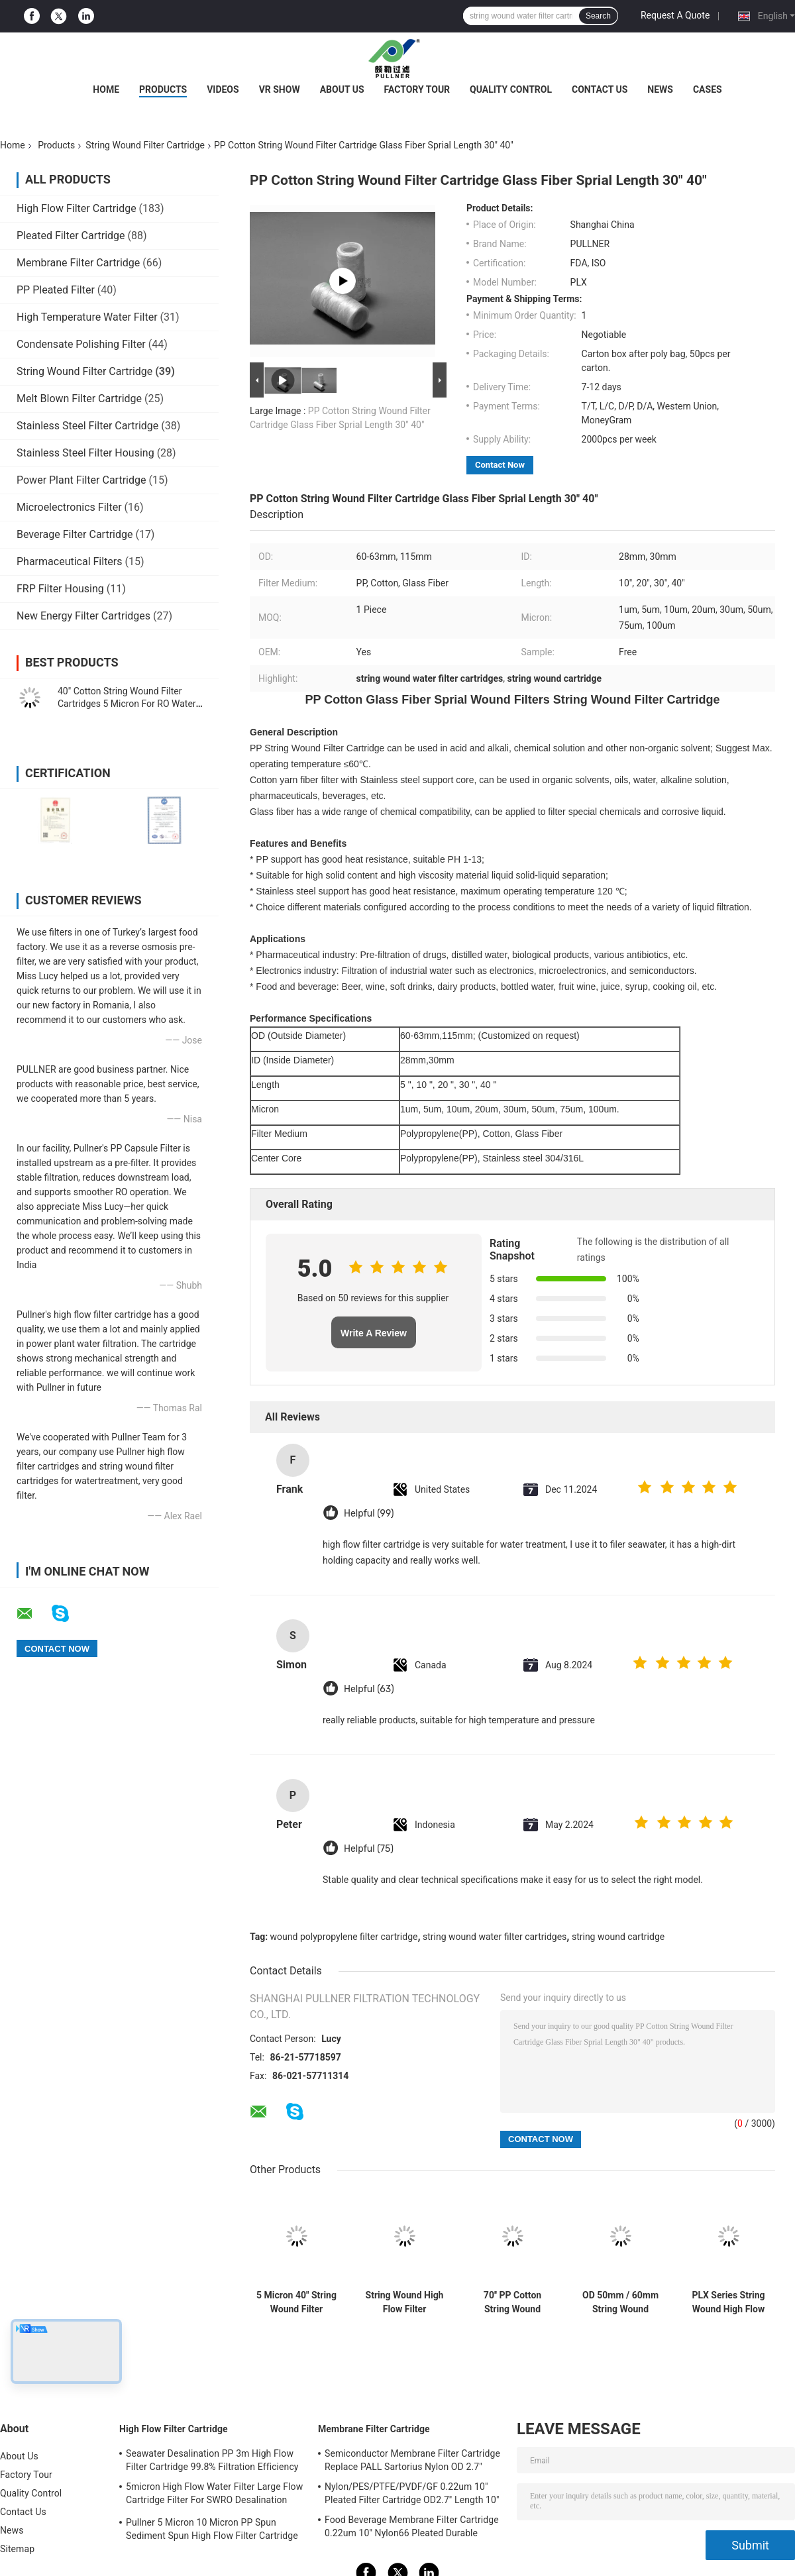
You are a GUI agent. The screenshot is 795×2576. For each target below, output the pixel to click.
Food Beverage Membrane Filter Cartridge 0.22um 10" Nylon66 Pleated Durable (412, 2526)
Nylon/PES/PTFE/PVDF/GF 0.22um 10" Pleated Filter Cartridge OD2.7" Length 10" (412, 2493)
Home (106, 89)
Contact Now (500, 465)
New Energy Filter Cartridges (83, 616)
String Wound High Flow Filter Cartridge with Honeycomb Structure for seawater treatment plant (405, 2302)
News (660, 89)
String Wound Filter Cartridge (145, 145)
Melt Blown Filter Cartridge (79, 398)
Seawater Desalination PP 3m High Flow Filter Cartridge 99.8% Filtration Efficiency (212, 2460)
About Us (342, 89)
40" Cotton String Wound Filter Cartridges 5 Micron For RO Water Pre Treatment (127, 704)
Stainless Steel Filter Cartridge (87, 425)
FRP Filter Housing (60, 588)
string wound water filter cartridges (494, 1936)
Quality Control (511, 89)
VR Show (279, 89)
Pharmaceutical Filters (70, 561)
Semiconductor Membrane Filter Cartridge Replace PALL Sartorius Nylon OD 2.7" (412, 2460)
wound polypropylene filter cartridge (344, 1936)
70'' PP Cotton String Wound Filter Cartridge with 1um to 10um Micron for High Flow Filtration (513, 2302)
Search (598, 16)
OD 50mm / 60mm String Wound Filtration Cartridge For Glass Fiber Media (620, 2302)
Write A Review (374, 1333)
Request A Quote (675, 15)
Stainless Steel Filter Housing (85, 453)
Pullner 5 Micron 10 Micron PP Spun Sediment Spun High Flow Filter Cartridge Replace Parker (212, 2531)
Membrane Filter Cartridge (78, 262)
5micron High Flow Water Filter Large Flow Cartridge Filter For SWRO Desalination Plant (214, 2495)
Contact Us (599, 89)
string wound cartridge (618, 1936)
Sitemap (17, 2549)
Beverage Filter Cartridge (74, 534)
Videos (223, 89)
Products (163, 89)
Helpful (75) (369, 1848)
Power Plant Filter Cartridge (81, 480)
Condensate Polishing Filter (81, 344)
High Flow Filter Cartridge (76, 208)
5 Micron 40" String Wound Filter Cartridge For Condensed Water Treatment (296, 2302)
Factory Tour (417, 89)
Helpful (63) (369, 1689)
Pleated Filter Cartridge (71, 235)
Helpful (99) (369, 1513)
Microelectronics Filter (69, 507)
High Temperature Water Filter (87, 317)
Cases (707, 89)
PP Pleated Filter (56, 290)
